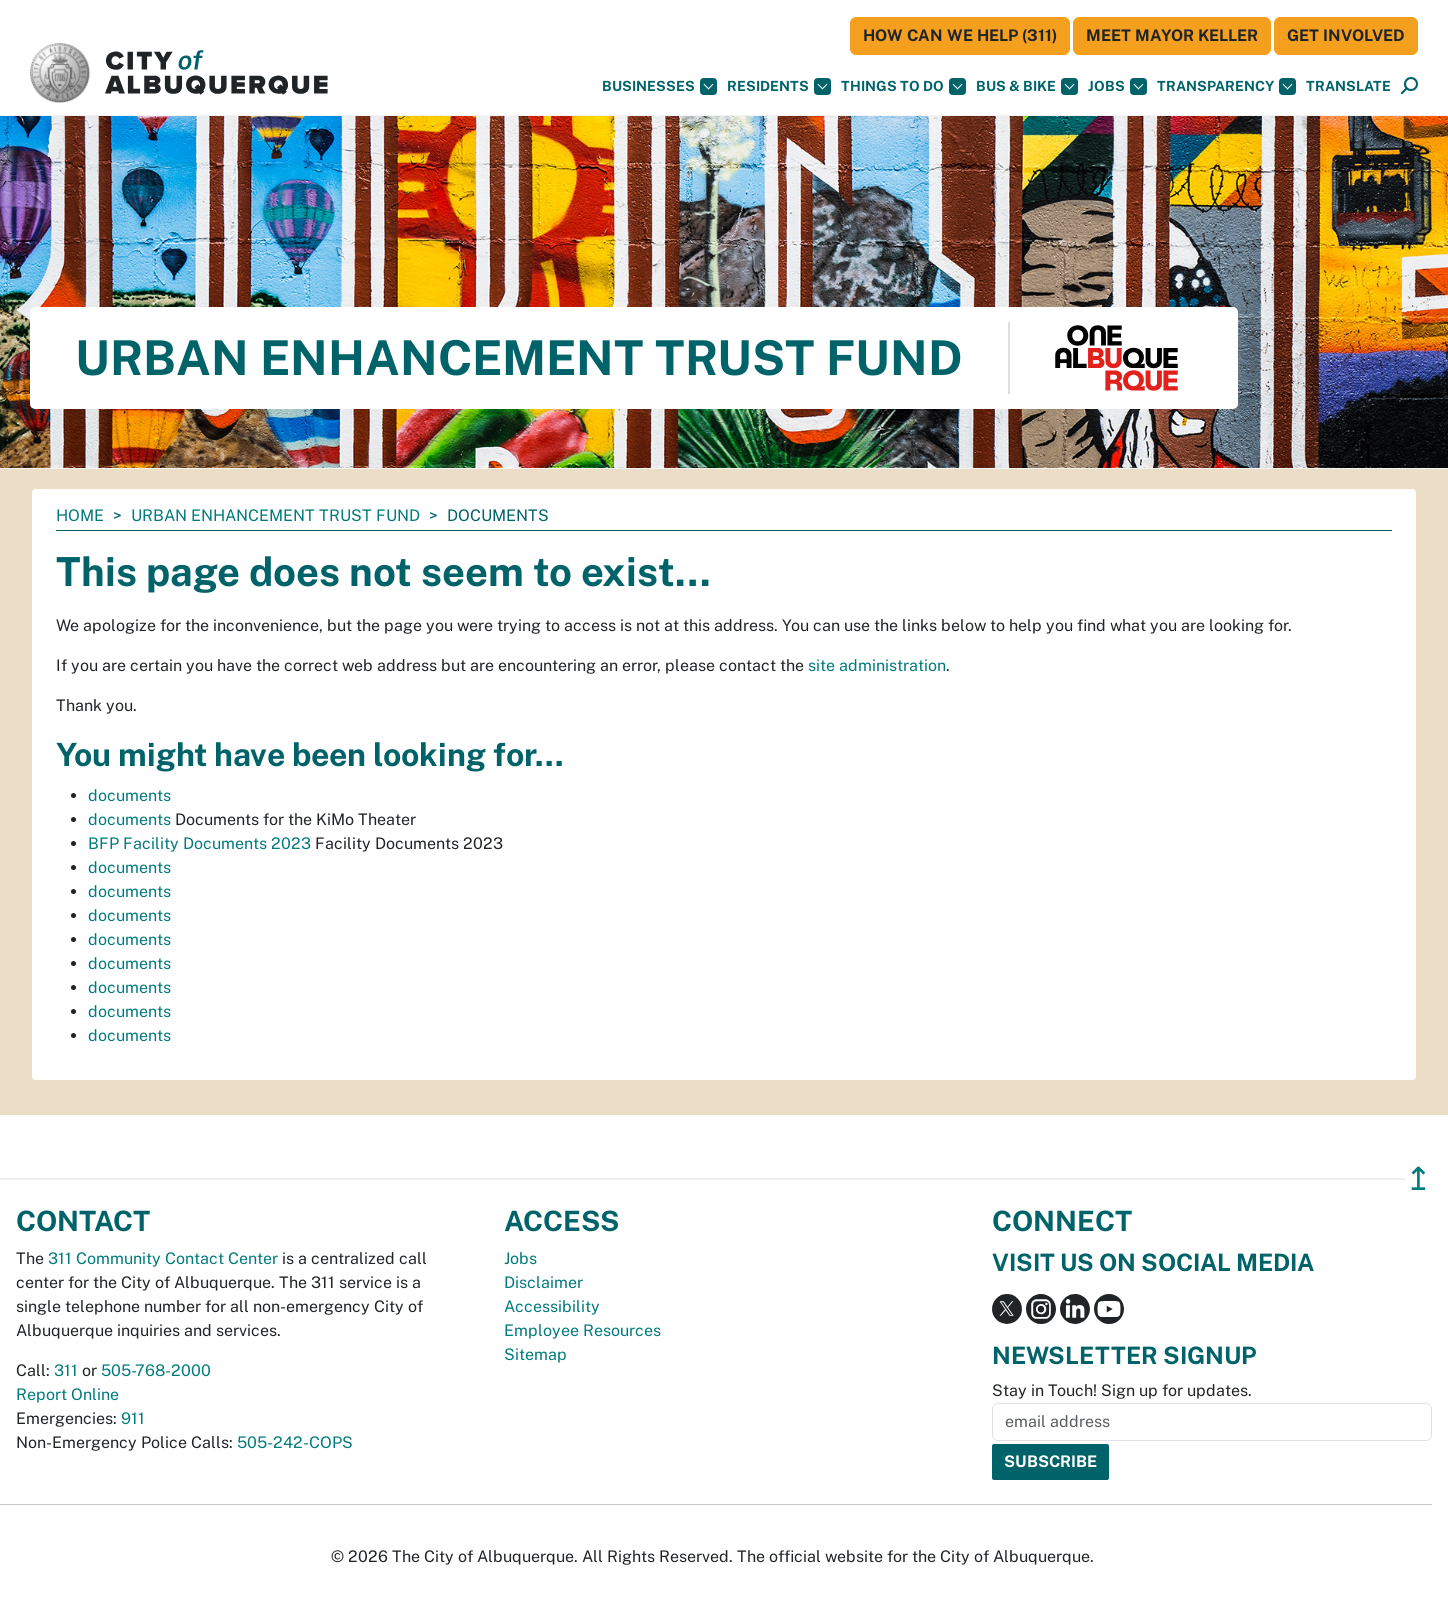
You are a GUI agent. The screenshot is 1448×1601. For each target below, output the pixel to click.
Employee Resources (582, 1330)
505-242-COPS (295, 1442)
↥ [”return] (1418, 1178)
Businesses (659, 86)
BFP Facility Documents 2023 (199, 843)
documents (129, 795)
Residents (779, 86)
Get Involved (1346, 35)
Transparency (1226, 86)
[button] (1348, 86)
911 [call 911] (133, 1418)
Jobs (1117, 86)
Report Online (67, 1394)
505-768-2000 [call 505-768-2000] (156, 1370)
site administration (877, 665)
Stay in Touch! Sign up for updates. (1122, 1390)
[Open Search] (1409, 86)
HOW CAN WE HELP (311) (960, 35)
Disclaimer (543, 1282)
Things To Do (903, 86)
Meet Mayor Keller (1172, 35)
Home (80, 515)
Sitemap (535, 1354)
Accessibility (552, 1306)
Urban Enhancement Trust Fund (275, 515)
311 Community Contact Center (163, 1258)
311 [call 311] (66, 1370)
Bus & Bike (1027, 86)
